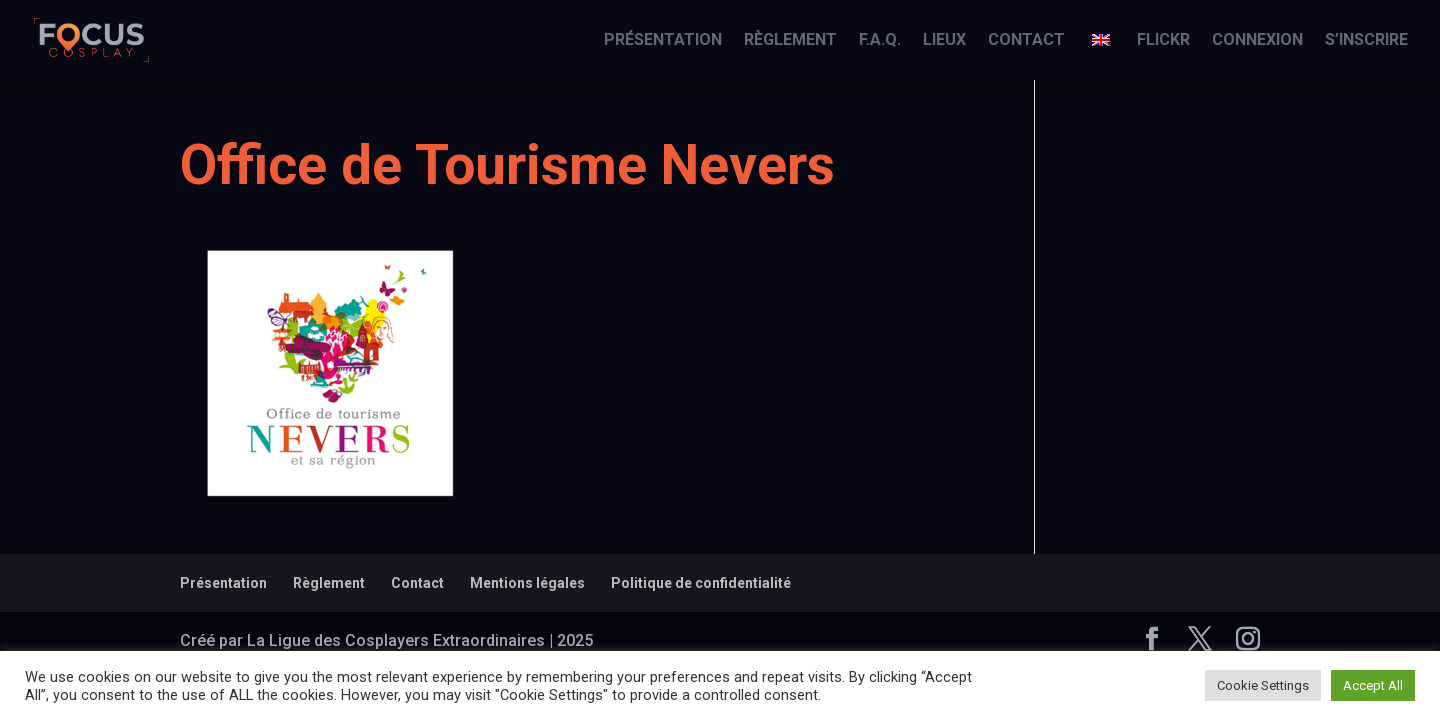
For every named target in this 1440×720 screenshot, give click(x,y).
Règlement (790, 41)
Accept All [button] (1373, 685)
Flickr (1163, 41)
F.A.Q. (880, 41)
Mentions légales (527, 583)
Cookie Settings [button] (1263, 685)
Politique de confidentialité (701, 583)
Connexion (1257, 41)
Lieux (944, 41)
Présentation (663, 41)
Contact (1026, 41)
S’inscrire (1366, 41)
